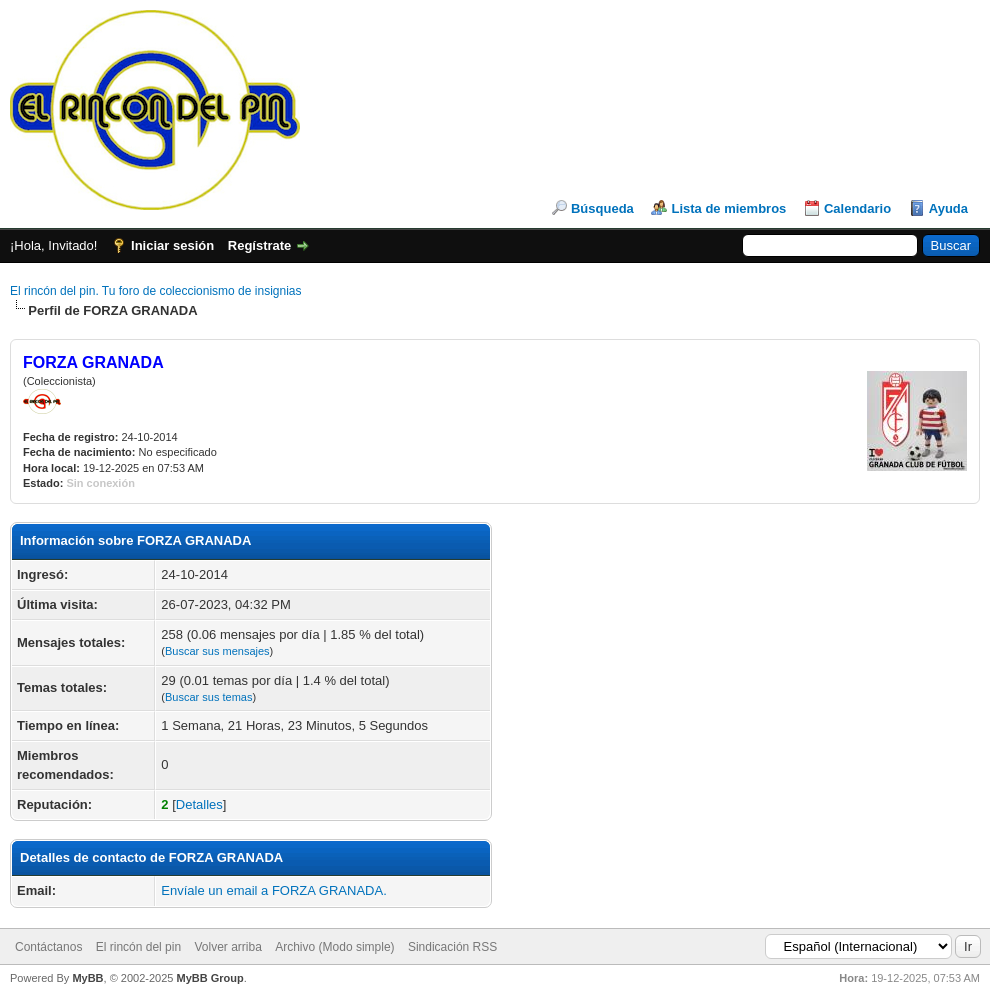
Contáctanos (48, 947)
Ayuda (948, 208)
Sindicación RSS (452, 947)
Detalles (199, 804)
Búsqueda (602, 208)
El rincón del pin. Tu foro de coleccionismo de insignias (156, 291)
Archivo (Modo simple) (334, 947)
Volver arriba (227, 947)
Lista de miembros (728, 208)
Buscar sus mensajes (217, 651)
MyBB (87, 978)
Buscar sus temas (208, 697)
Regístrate (260, 245)
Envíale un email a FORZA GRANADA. (273, 890)
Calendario (857, 208)
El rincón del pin (138, 947)
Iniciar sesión (172, 245)
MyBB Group (209, 978)
